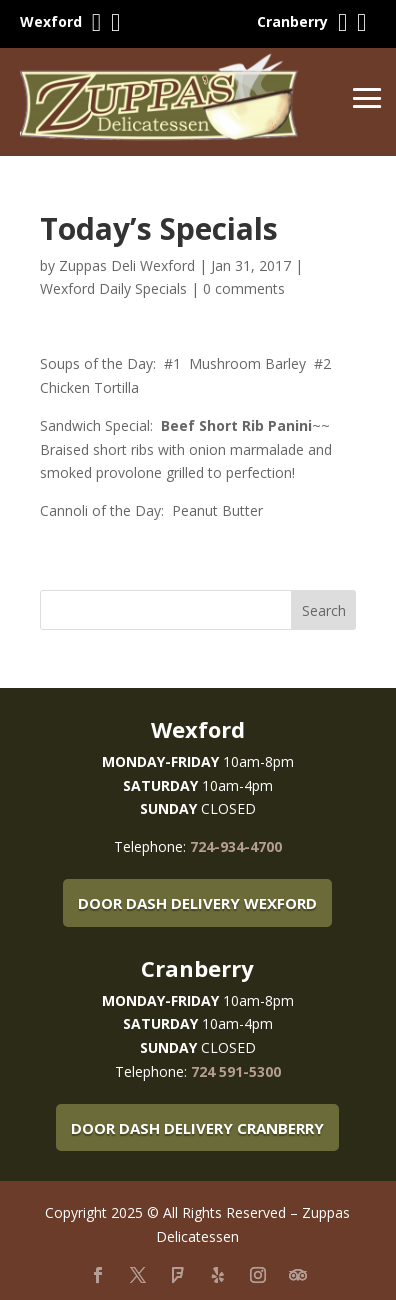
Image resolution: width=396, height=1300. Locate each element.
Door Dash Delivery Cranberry (197, 1128)
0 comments (244, 288)
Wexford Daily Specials (113, 288)
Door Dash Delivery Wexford (197, 903)
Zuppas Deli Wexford (127, 265)
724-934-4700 (236, 846)
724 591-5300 (236, 1071)
